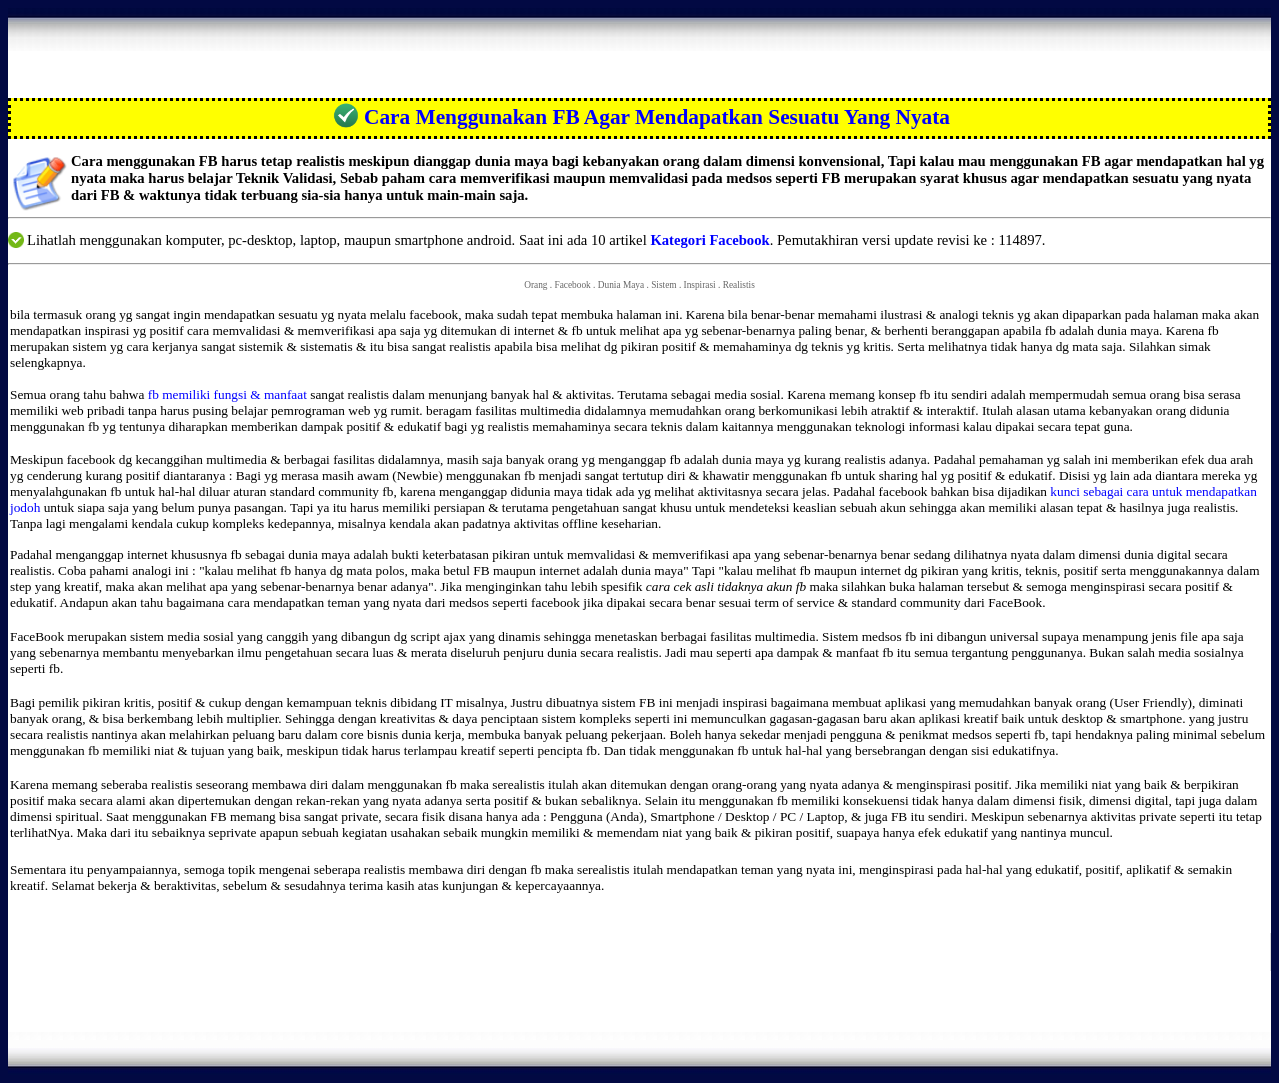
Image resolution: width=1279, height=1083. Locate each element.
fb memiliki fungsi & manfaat (229, 394)
